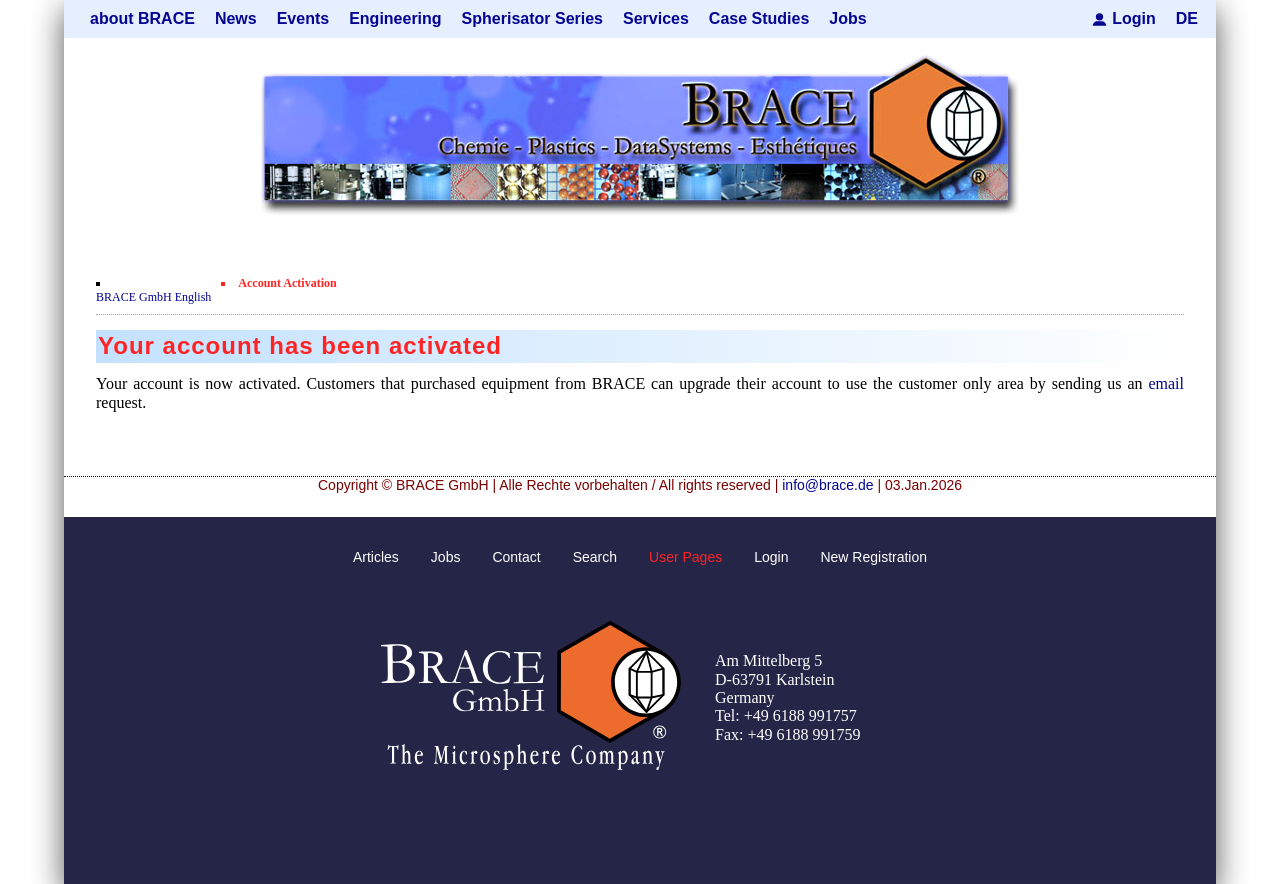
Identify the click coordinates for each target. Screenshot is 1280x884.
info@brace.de (827, 485)
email (1166, 383)
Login (1134, 18)
